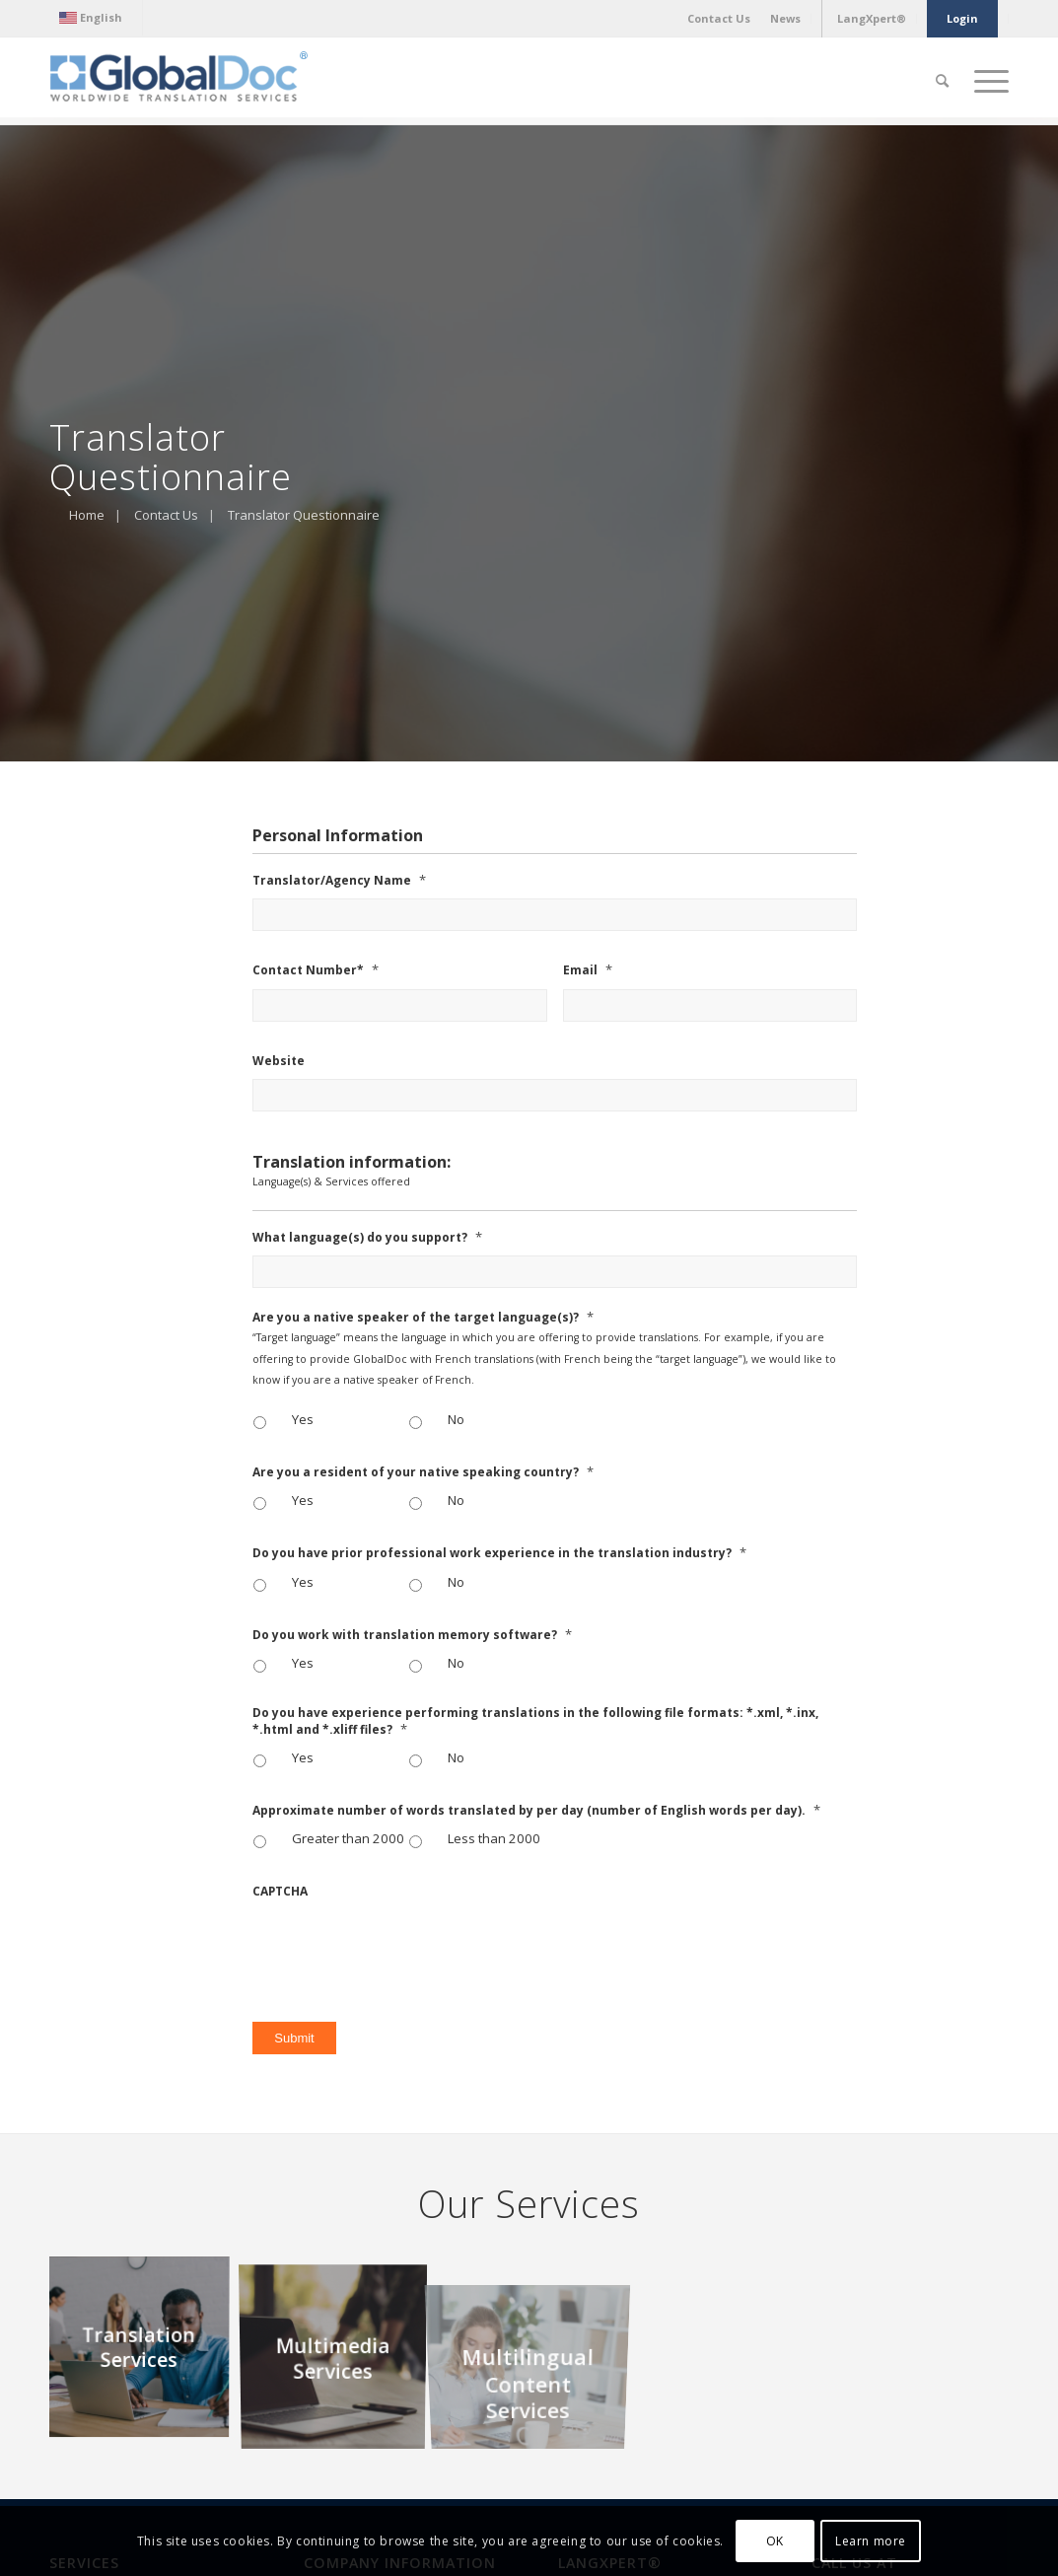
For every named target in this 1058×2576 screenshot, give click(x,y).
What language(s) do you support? (367, 1237)
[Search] (942, 80)
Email (587, 970)
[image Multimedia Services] (341, 2351)
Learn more (870, 2541)
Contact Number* (315, 970)
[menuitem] (95, 18)
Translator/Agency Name (339, 880)
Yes (303, 1419)
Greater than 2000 (348, 1838)
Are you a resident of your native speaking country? (423, 1472)
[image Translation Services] (146, 2351)
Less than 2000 (494, 1838)
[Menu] (985, 80)
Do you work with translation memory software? (412, 1634)
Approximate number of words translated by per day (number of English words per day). (536, 1810)
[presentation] (402, 1948)
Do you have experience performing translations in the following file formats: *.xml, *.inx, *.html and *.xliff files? (535, 1721)
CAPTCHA (280, 1891)
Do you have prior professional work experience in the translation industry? (499, 1552)
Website (278, 1061)
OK (775, 2541)
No (456, 1419)
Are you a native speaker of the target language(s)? (423, 1317)
